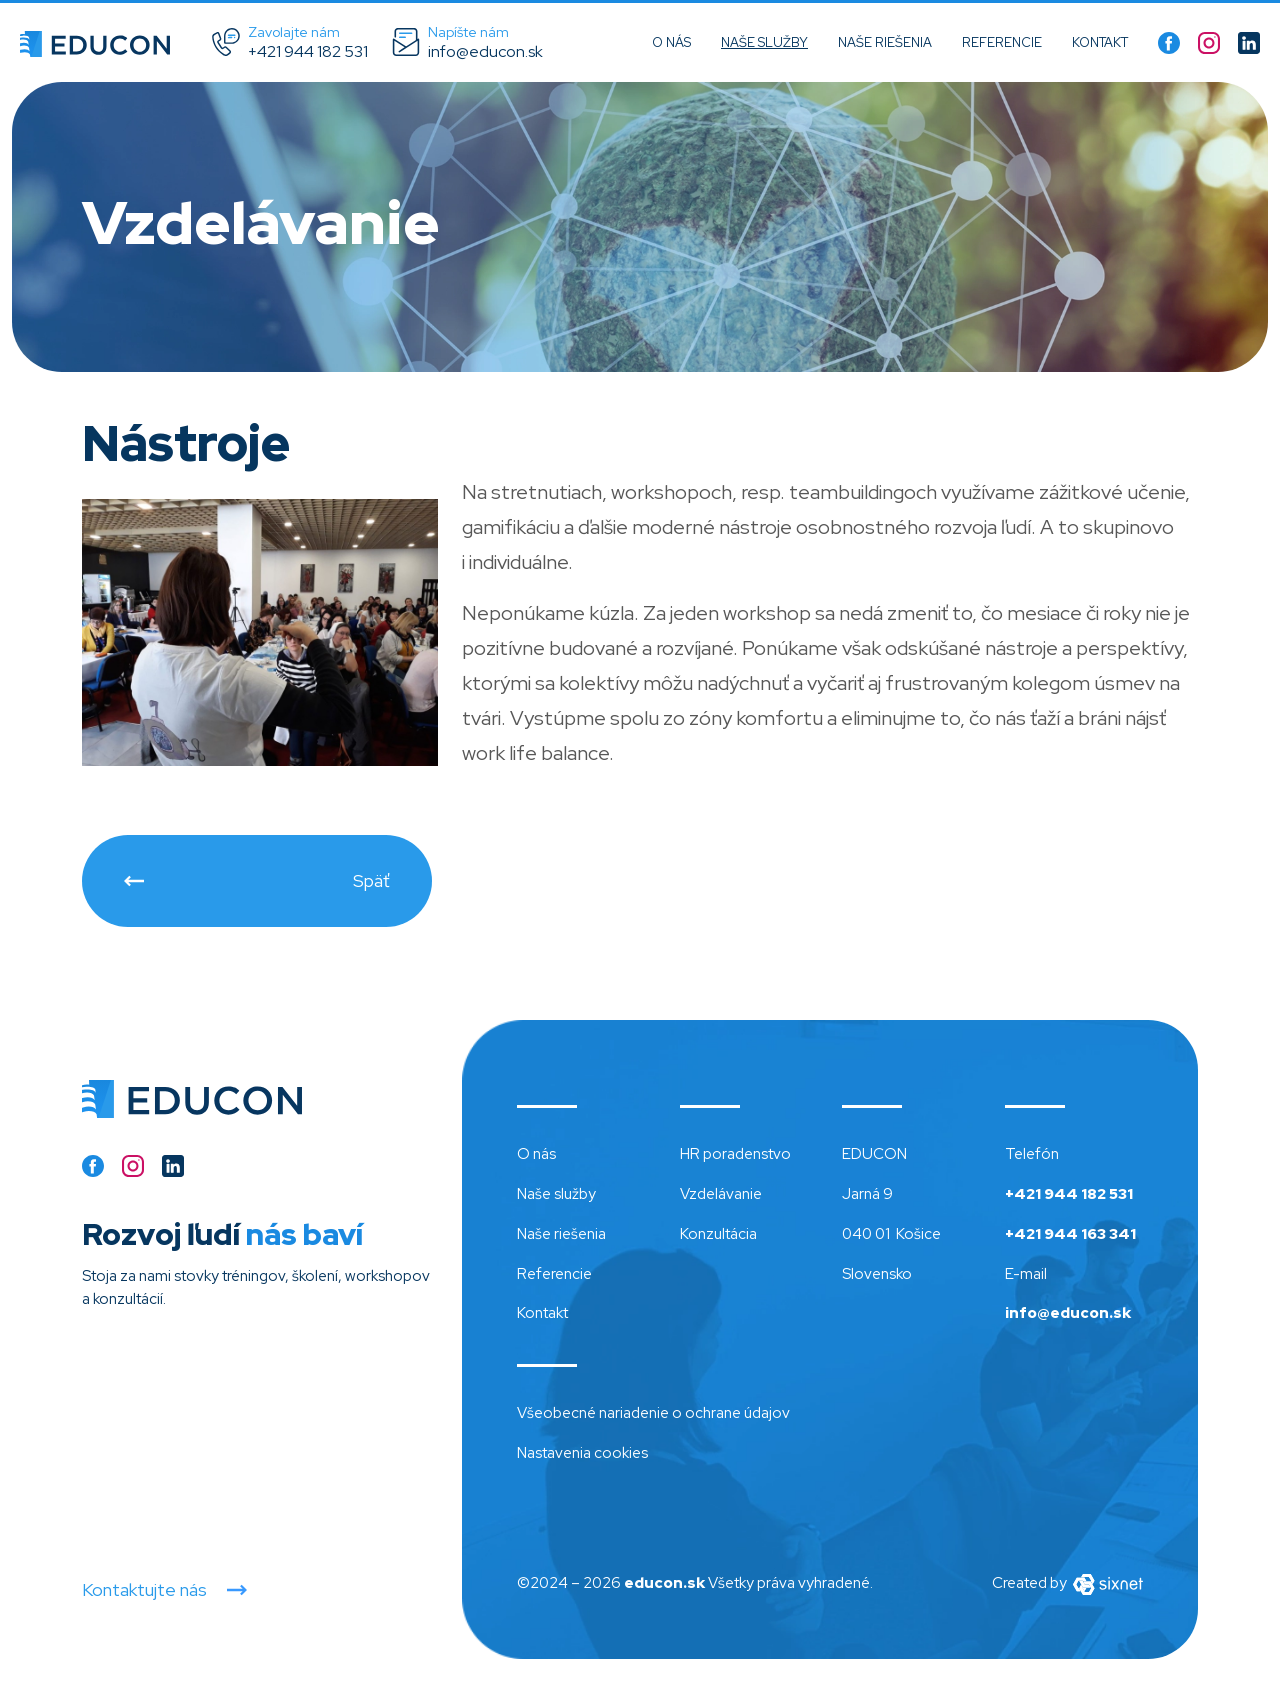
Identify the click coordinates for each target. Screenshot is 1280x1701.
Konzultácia (718, 1234)
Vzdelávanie (721, 1194)
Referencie (1002, 42)
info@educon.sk (1068, 1313)
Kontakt (1100, 42)
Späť (371, 880)
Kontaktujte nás (144, 1590)
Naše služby (764, 42)
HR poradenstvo (735, 1154)
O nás (671, 42)
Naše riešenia (885, 42)
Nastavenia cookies (582, 1453)
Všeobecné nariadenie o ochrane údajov (653, 1413)
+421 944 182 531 (1069, 1194)
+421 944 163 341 (1070, 1234)
